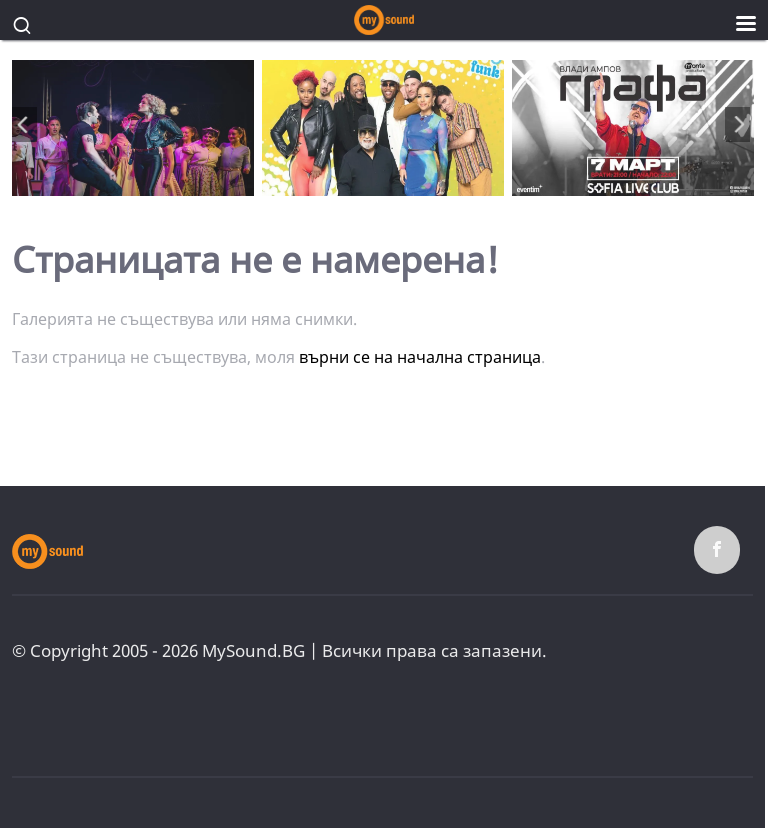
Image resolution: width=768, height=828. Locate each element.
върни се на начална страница (420, 357)
